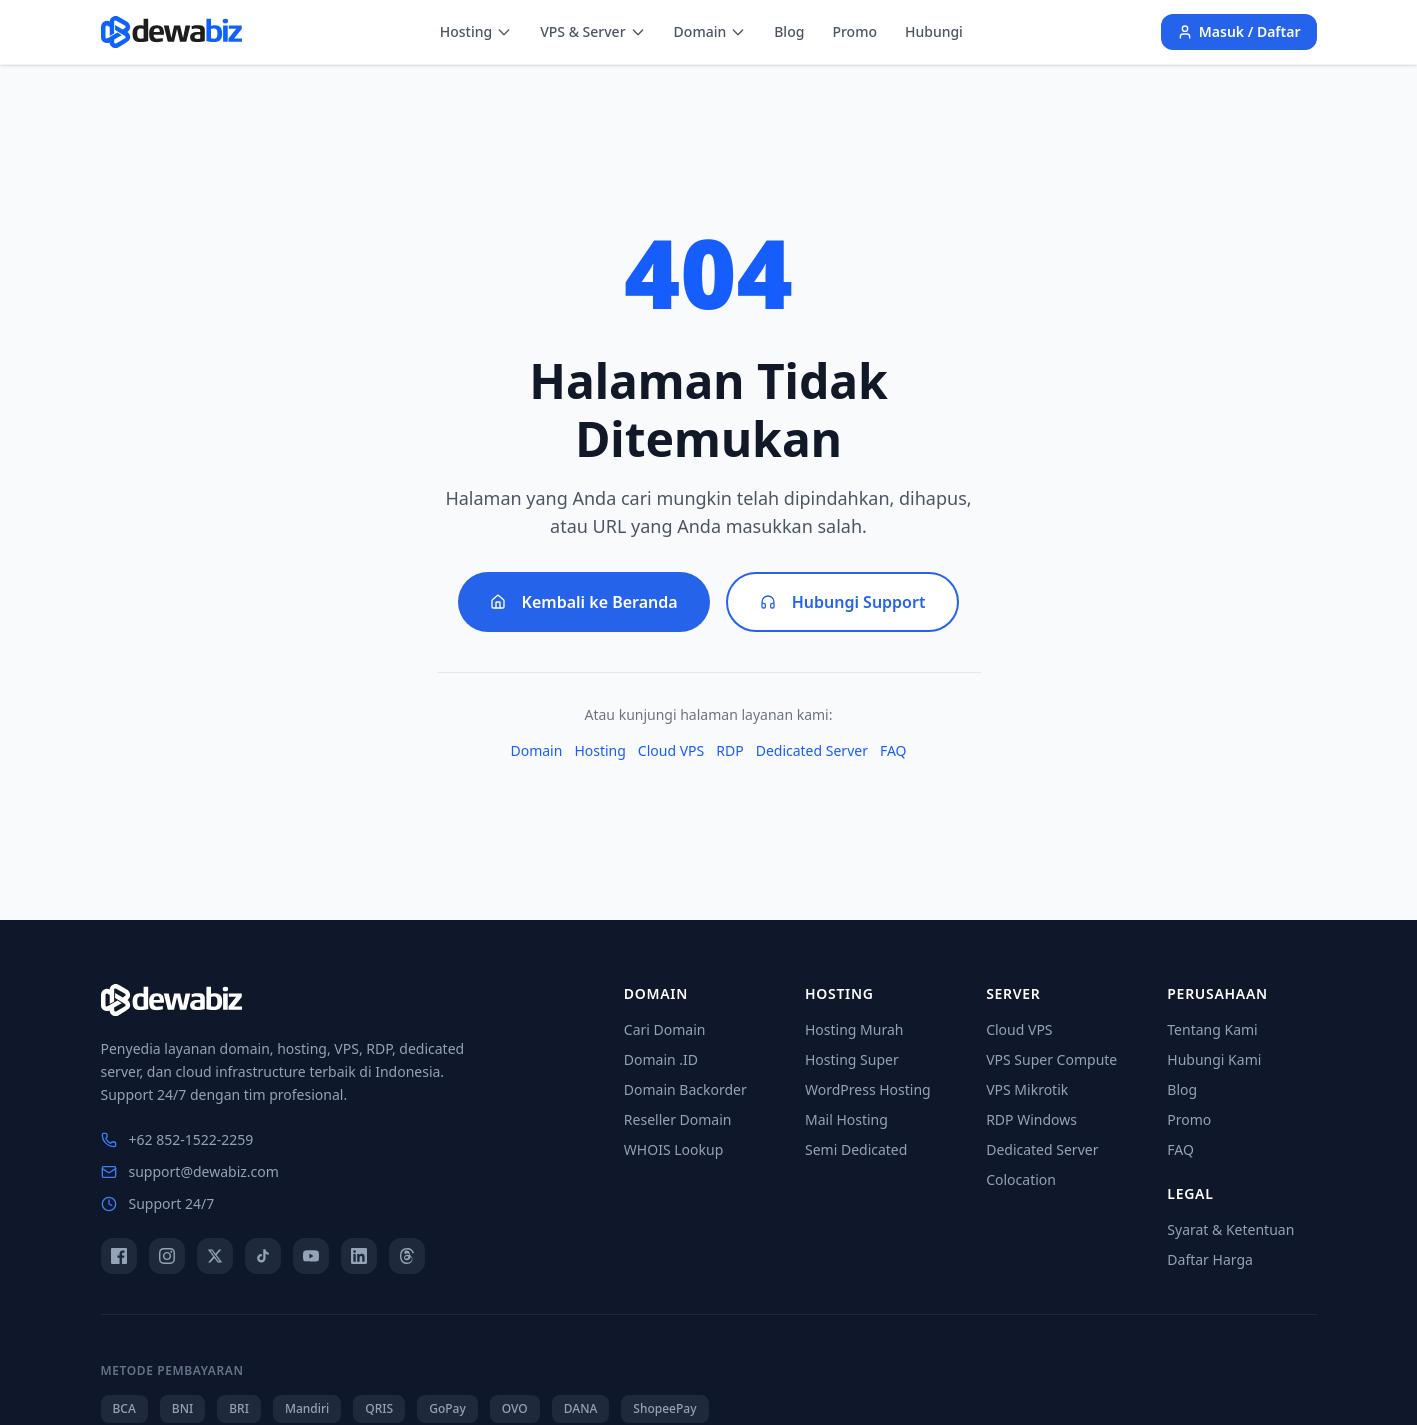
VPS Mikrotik (1027, 1089)
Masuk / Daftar (1239, 31)
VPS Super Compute (1051, 1059)
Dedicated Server (812, 750)
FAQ (893, 750)
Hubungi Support (843, 602)
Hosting (476, 31)
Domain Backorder (685, 1089)
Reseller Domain (678, 1119)
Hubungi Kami (1214, 1059)
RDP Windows (1031, 1119)
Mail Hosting (846, 1119)
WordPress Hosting (868, 1089)
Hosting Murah (854, 1029)
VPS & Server (592, 31)
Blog (789, 31)
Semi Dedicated (856, 1149)
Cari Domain (665, 1029)
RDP (729, 750)
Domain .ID (661, 1059)
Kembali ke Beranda (584, 602)
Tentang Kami (1212, 1029)
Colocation (1021, 1179)
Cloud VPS (671, 750)
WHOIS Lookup (673, 1149)
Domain (710, 31)
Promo (854, 31)
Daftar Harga (1210, 1259)
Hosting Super (852, 1059)
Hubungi (934, 31)
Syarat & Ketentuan (1230, 1229)
